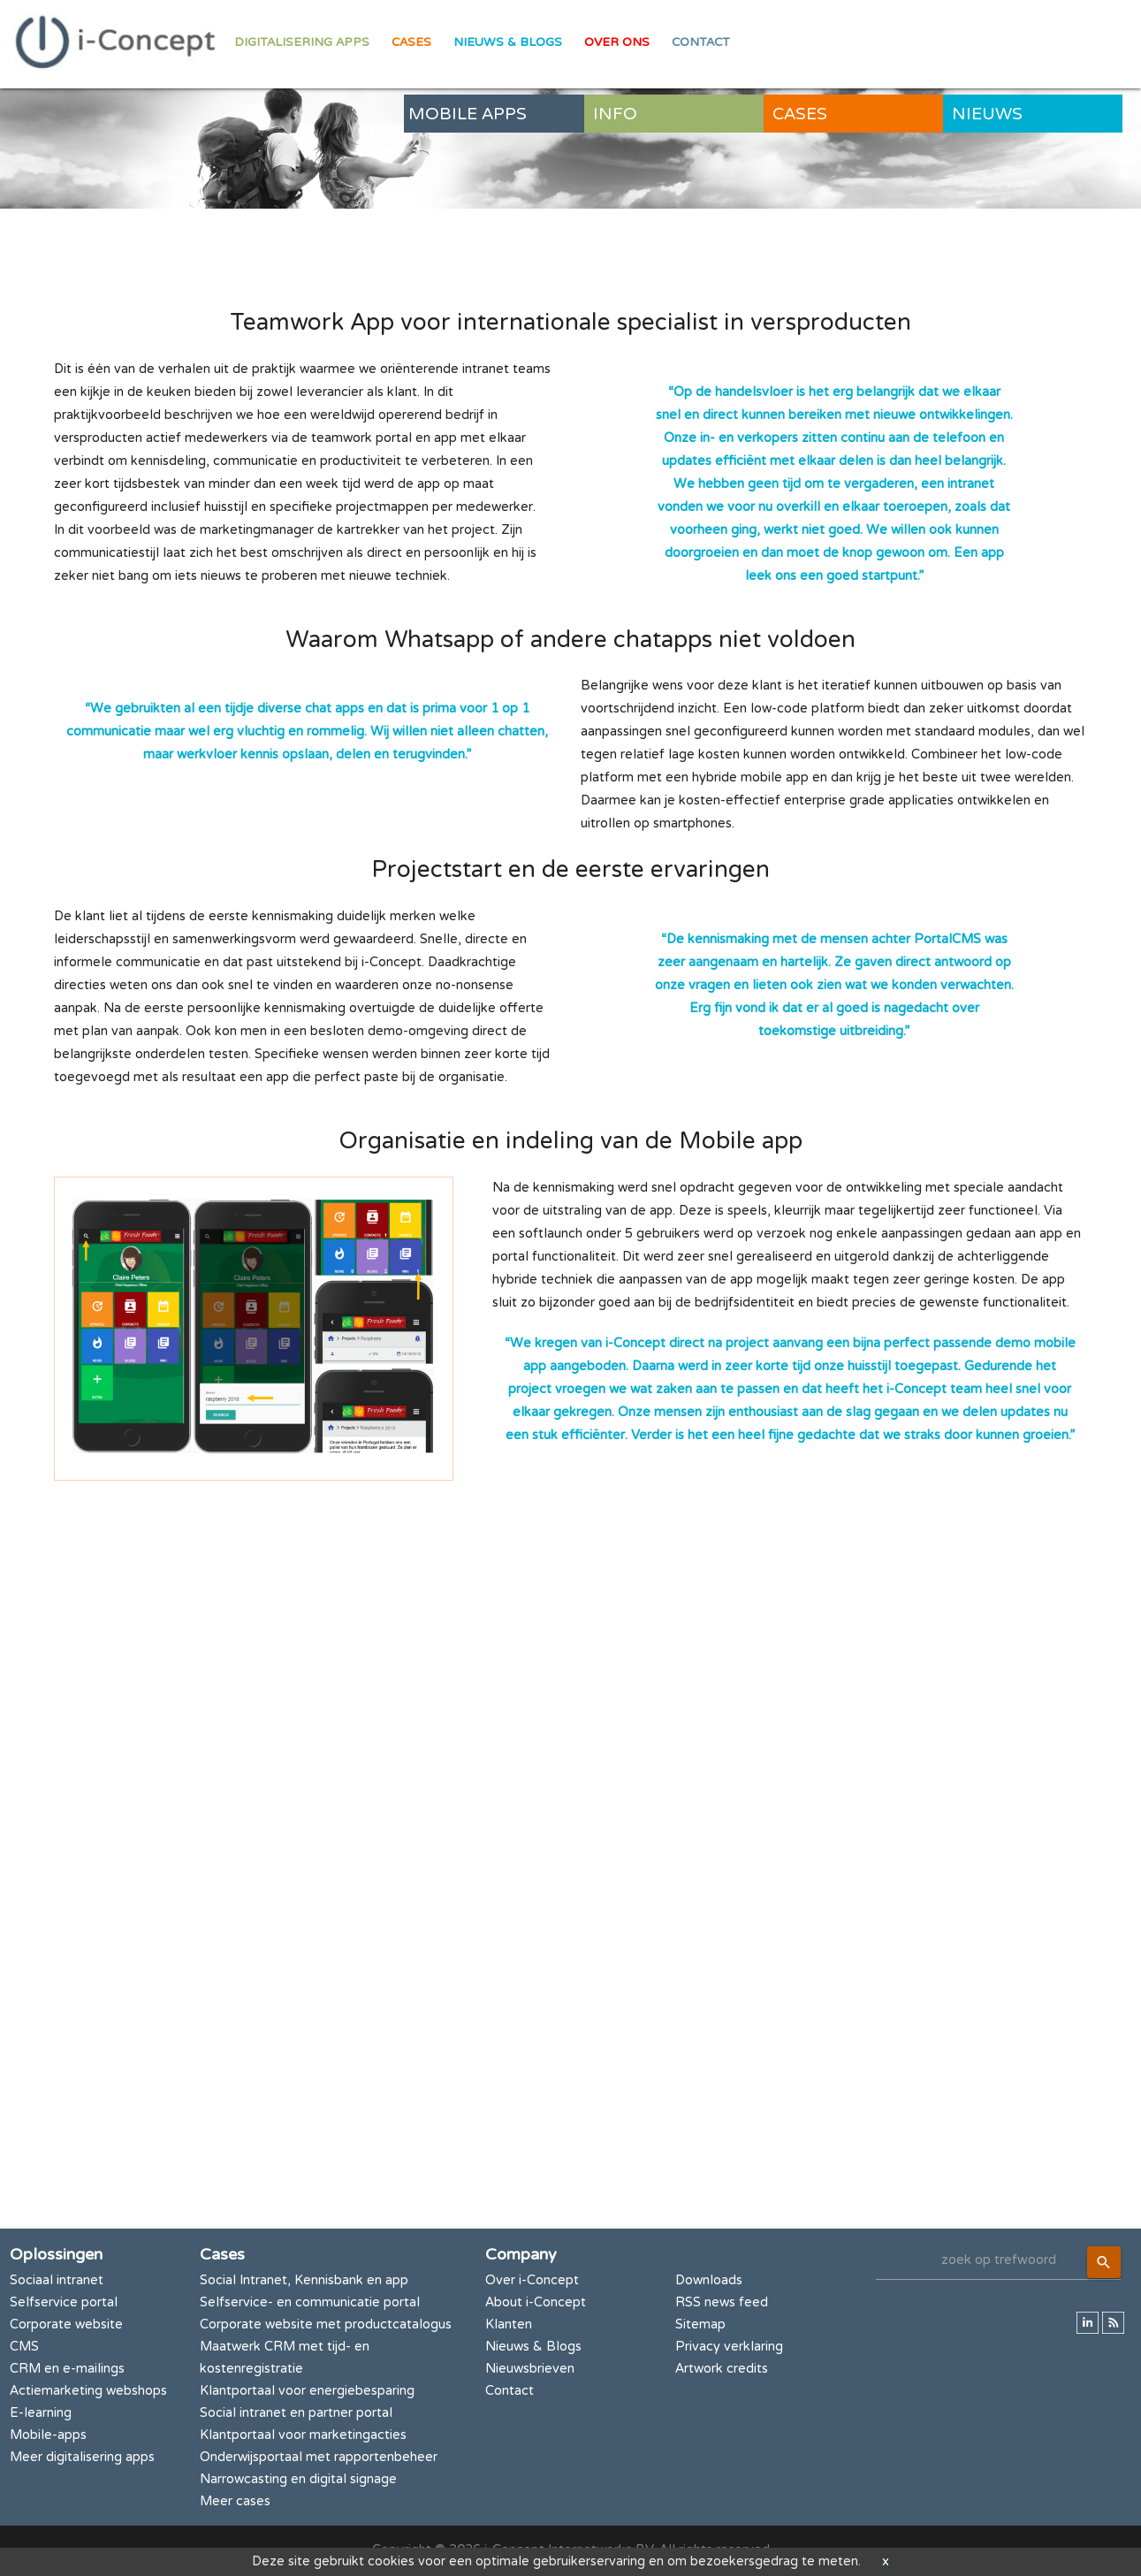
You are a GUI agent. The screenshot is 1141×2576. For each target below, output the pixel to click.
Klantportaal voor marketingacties (303, 2435)
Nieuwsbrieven (529, 2368)
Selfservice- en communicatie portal (310, 2302)
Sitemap (700, 2324)
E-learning (41, 2412)
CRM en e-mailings (67, 2368)
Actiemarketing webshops (88, 2390)
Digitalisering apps (301, 42)
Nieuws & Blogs (507, 42)
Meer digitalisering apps (82, 2457)
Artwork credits (721, 2368)
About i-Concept (535, 2302)
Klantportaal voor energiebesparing (307, 2390)
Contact (701, 42)
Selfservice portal (64, 2302)
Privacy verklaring (729, 2346)
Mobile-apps (48, 2435)
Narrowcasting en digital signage (298, 2479)
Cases (411, 42)
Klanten (508, 2324)
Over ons (617, 42)
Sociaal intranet (56, 2280)
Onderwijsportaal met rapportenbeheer (318, 2457)
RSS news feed (721, 2302)
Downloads (708, 2280)
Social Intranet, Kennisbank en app (304, 2280)
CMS (24, 2346)
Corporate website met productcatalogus (326, 2324)
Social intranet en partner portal (296, 2412)
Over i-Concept (532, 2280)
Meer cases (235, 2501)
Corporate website (66, 2324)
